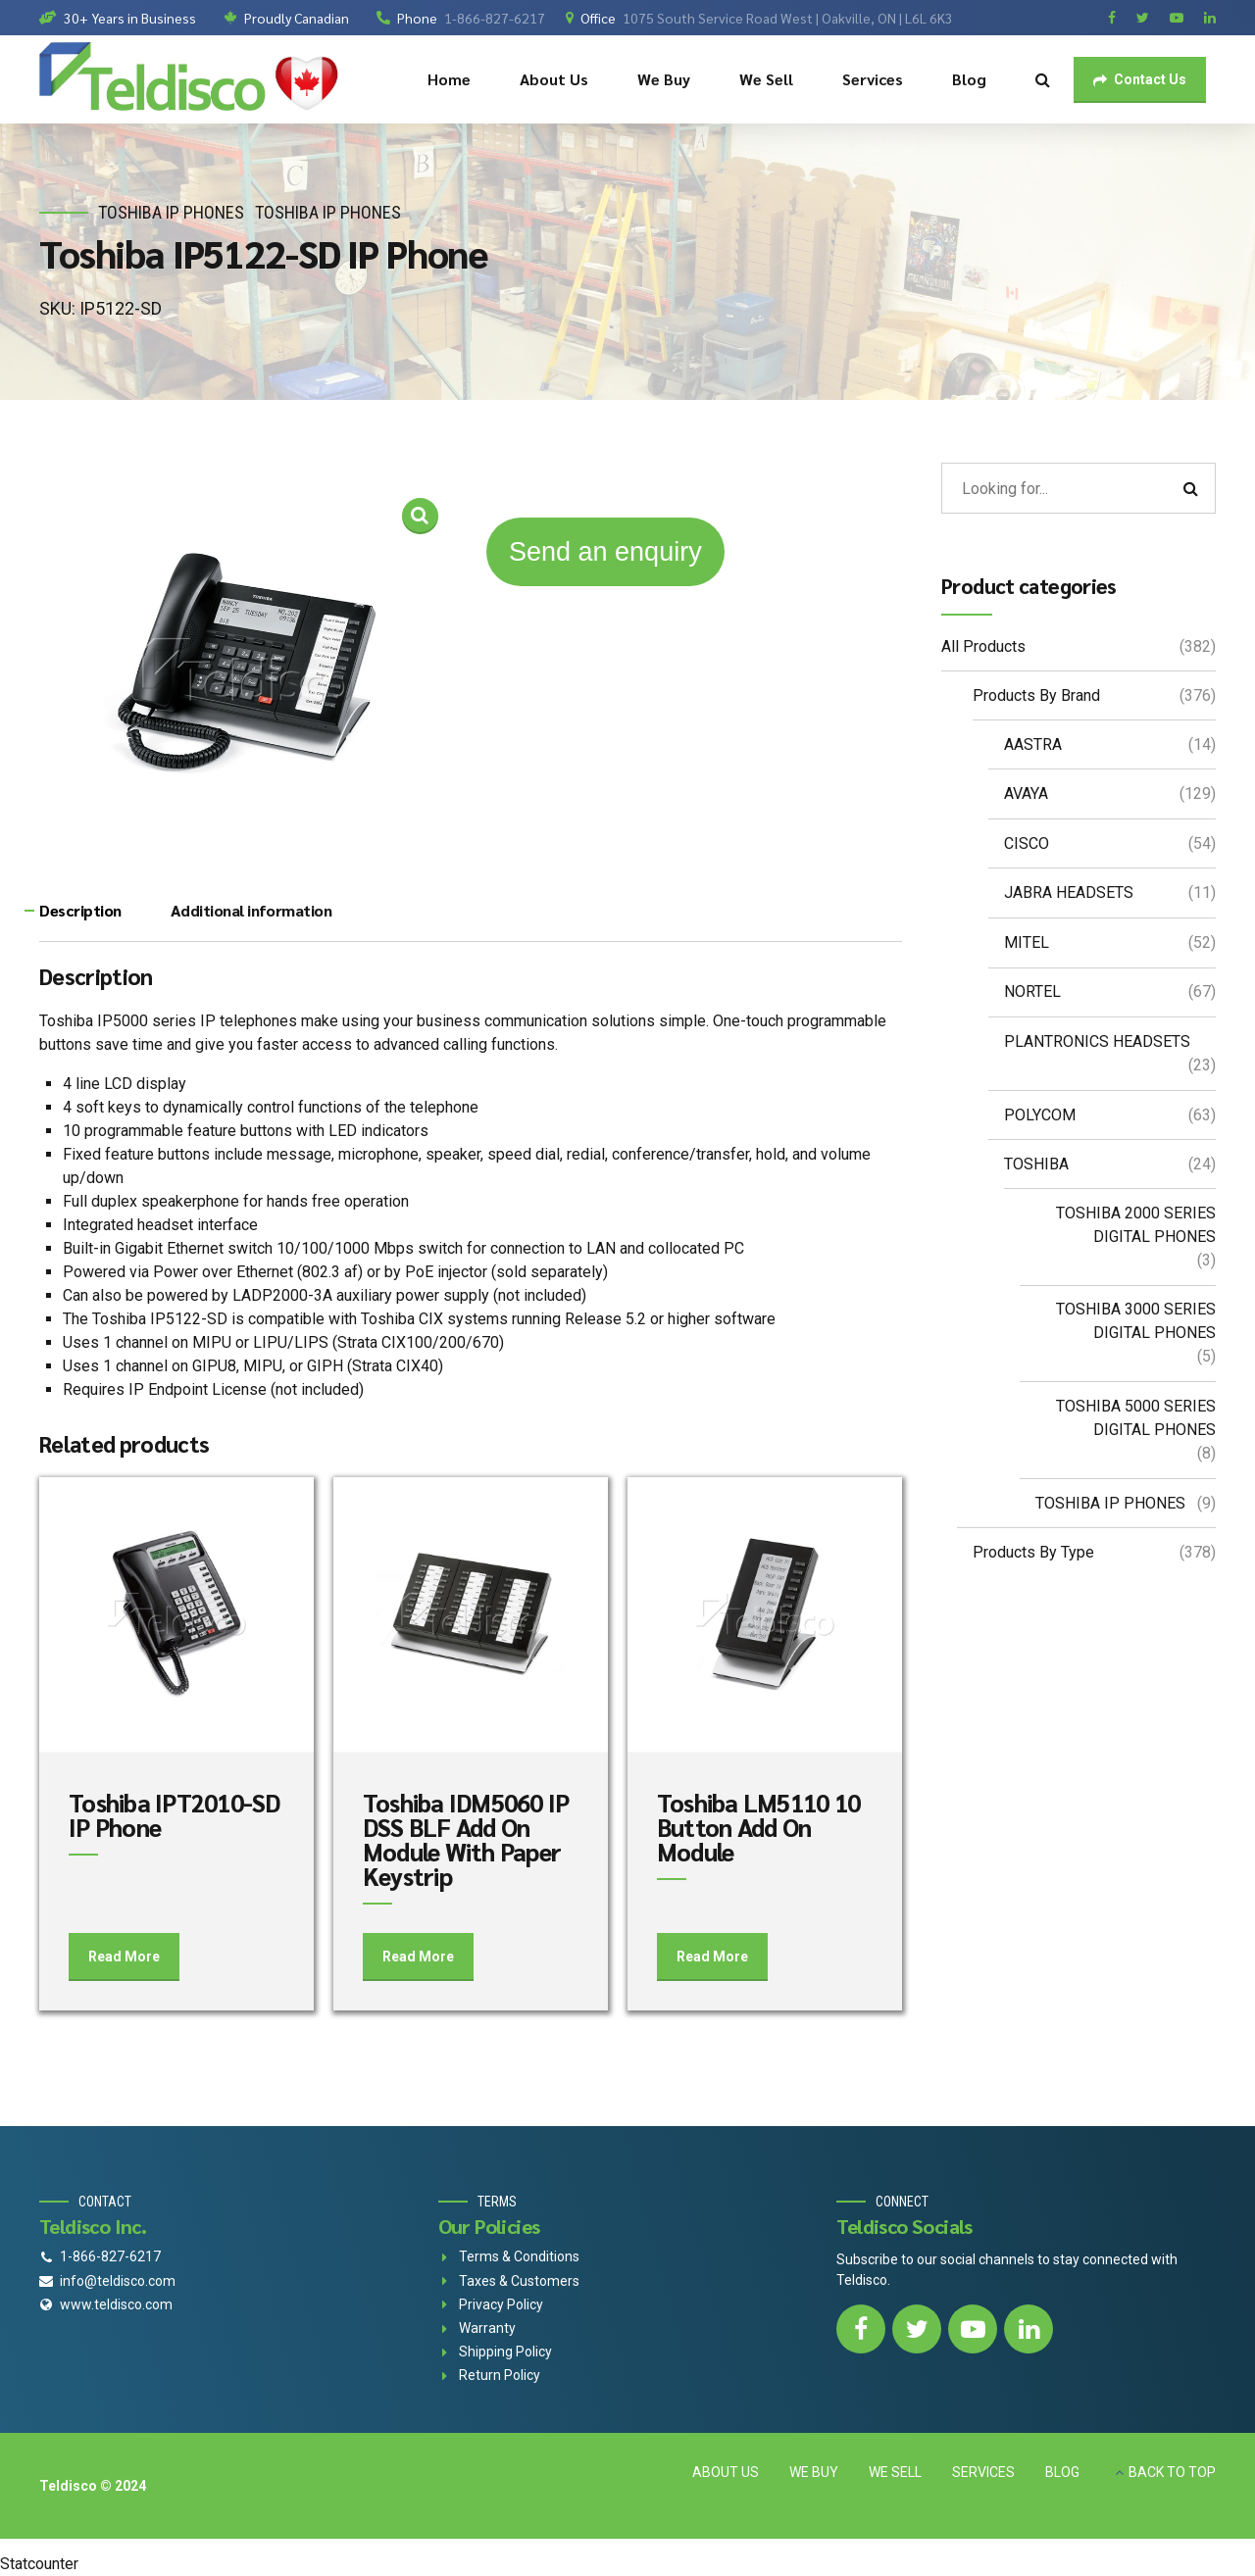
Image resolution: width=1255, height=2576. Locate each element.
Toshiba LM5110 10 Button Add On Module (758, 1826)
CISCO (1026, 843)
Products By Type (1033, 1552)
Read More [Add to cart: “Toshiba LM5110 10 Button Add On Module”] (712, 1956)
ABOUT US (725, 2472)
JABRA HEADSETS (1068, 892)
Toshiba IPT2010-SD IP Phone (174, 1814)
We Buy (663, 79)
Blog (969, 79)
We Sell (766, 79)
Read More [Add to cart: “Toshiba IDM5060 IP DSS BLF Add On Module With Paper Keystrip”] (418, 1956)
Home (449, 79)
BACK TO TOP (1172, 2472)
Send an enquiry (605, 552)
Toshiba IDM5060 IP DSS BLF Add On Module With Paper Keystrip (466, 1839)
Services (872, 79)
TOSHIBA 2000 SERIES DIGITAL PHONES (1136, 1225)
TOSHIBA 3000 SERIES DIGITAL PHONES (1136, 1321)
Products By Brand (1036, 695)
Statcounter (39, 2563)
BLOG (1062, 2472)
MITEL (1026, 942)
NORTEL (1032, 991)
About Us (554, 79)
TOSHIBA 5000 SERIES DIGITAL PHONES (1136, 1418)
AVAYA (1026, 793)
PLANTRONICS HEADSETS (1097, 1041)
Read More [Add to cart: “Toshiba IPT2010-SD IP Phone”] (124, 1956)
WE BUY (813, 2472)
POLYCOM (1040, 1115)
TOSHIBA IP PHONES (171, 212)
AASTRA (1033, 744)
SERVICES (983, 2472)
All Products (983, 646)
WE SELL (895, 2472)
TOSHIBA (1036, 1164)
